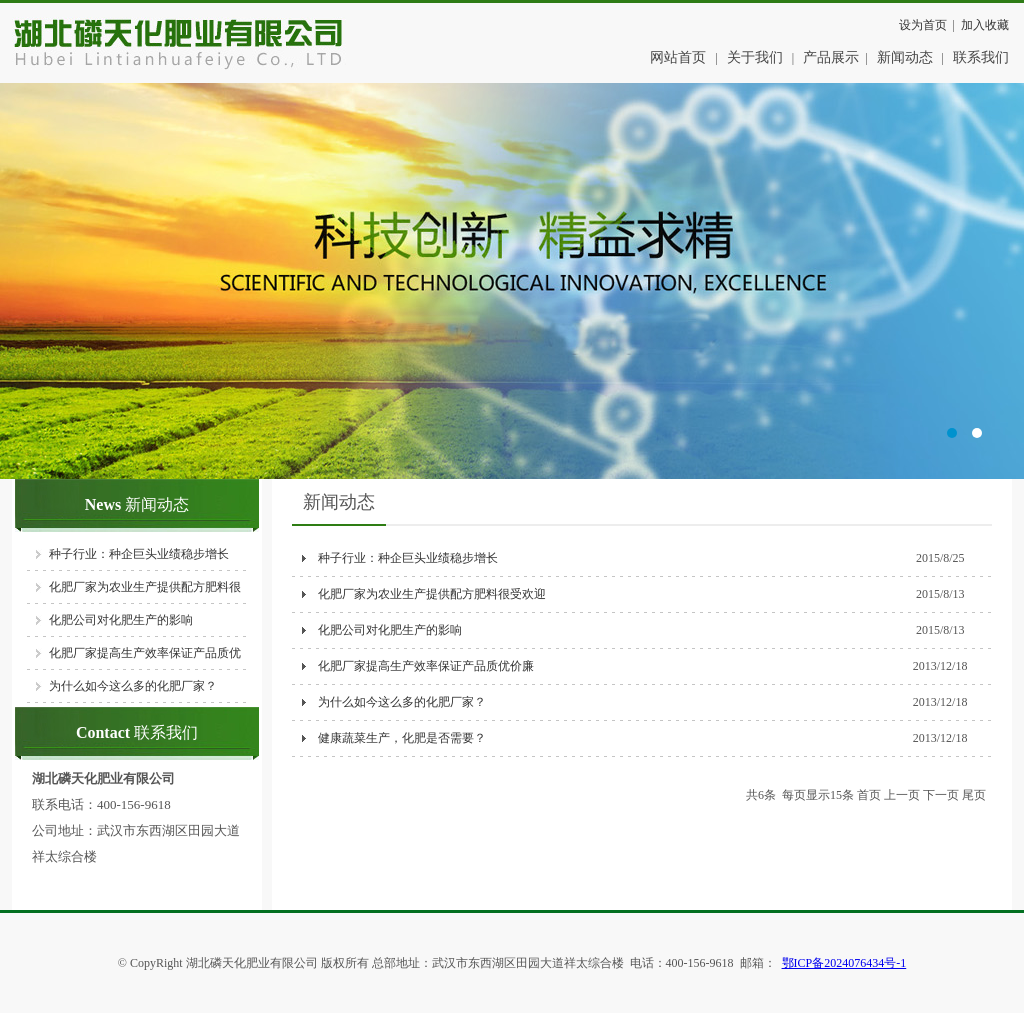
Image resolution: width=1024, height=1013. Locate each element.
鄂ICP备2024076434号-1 (844, 963)
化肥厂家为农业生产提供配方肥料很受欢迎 (430, 594)
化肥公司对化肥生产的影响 (121, 620)
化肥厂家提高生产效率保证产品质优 (145, 653)
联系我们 (981, 57)
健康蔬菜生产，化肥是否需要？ (400, 738)
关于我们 (755, 57)
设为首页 (923, 25)
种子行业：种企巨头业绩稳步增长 (139, 554)
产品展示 (831, 57)
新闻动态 (905, 57)
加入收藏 (985, 25)
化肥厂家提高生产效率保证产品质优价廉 (424, 666)
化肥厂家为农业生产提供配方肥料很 (145, 587)
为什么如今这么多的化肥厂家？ (133, 686)
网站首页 (678, 57)
